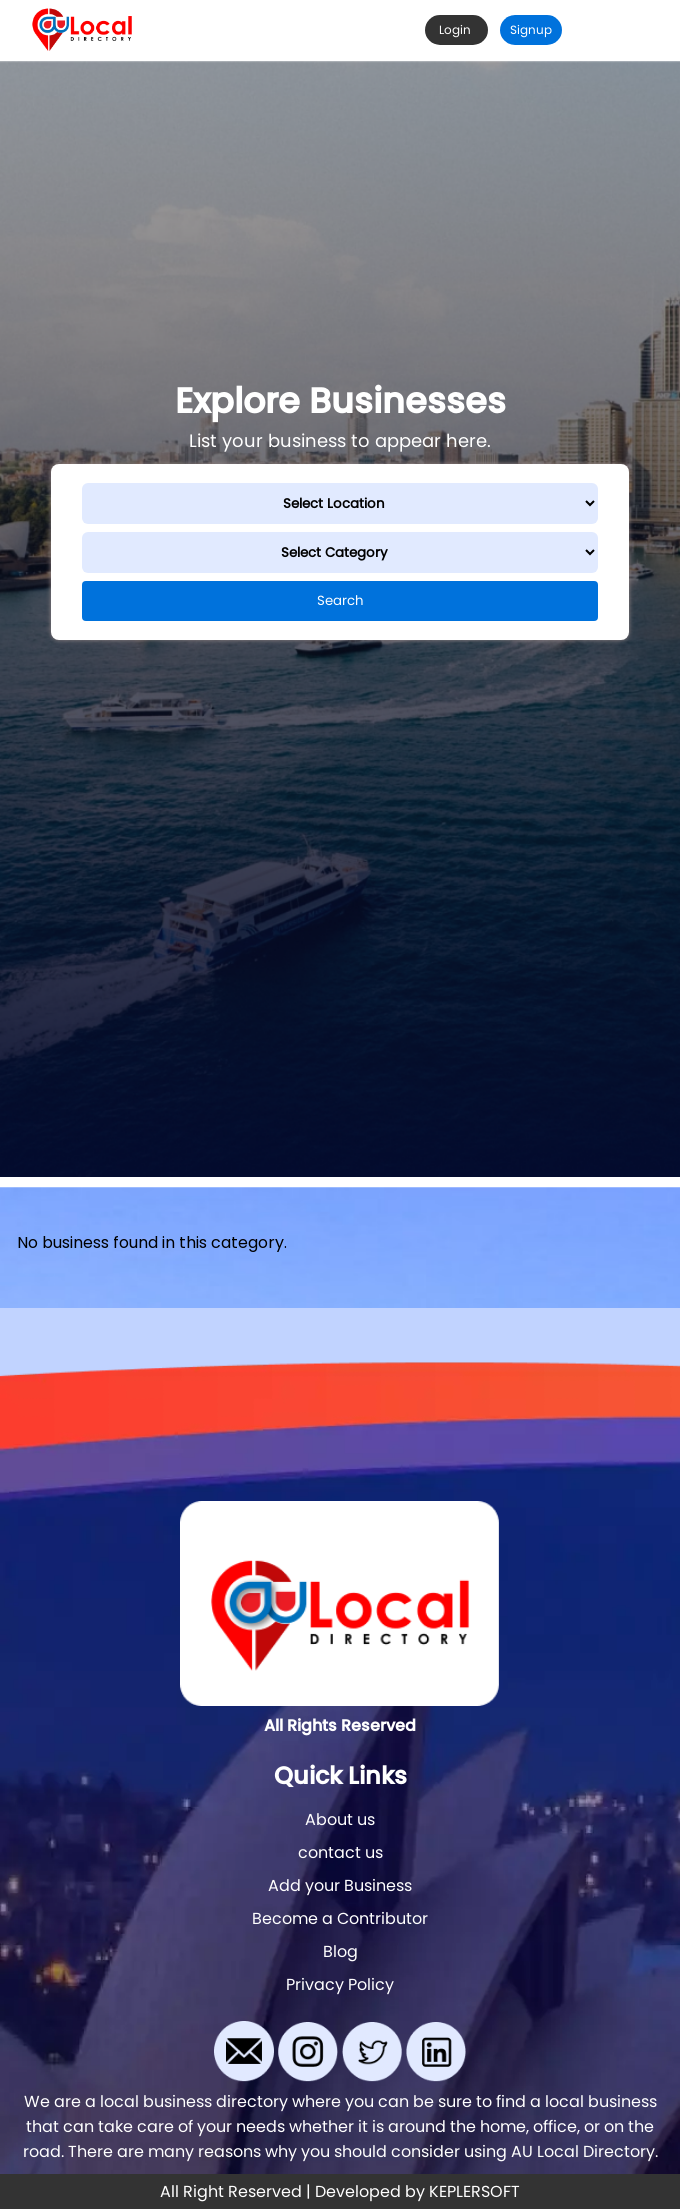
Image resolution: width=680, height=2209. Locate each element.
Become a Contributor (340, 1918)
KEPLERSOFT (474, 2191)
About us (340, 1819)
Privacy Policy (340, 1984)
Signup (531, 29)
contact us (340, 1852)
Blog (340, 1951)
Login (456, 29)
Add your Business (340, 1885)
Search (340, 600)
